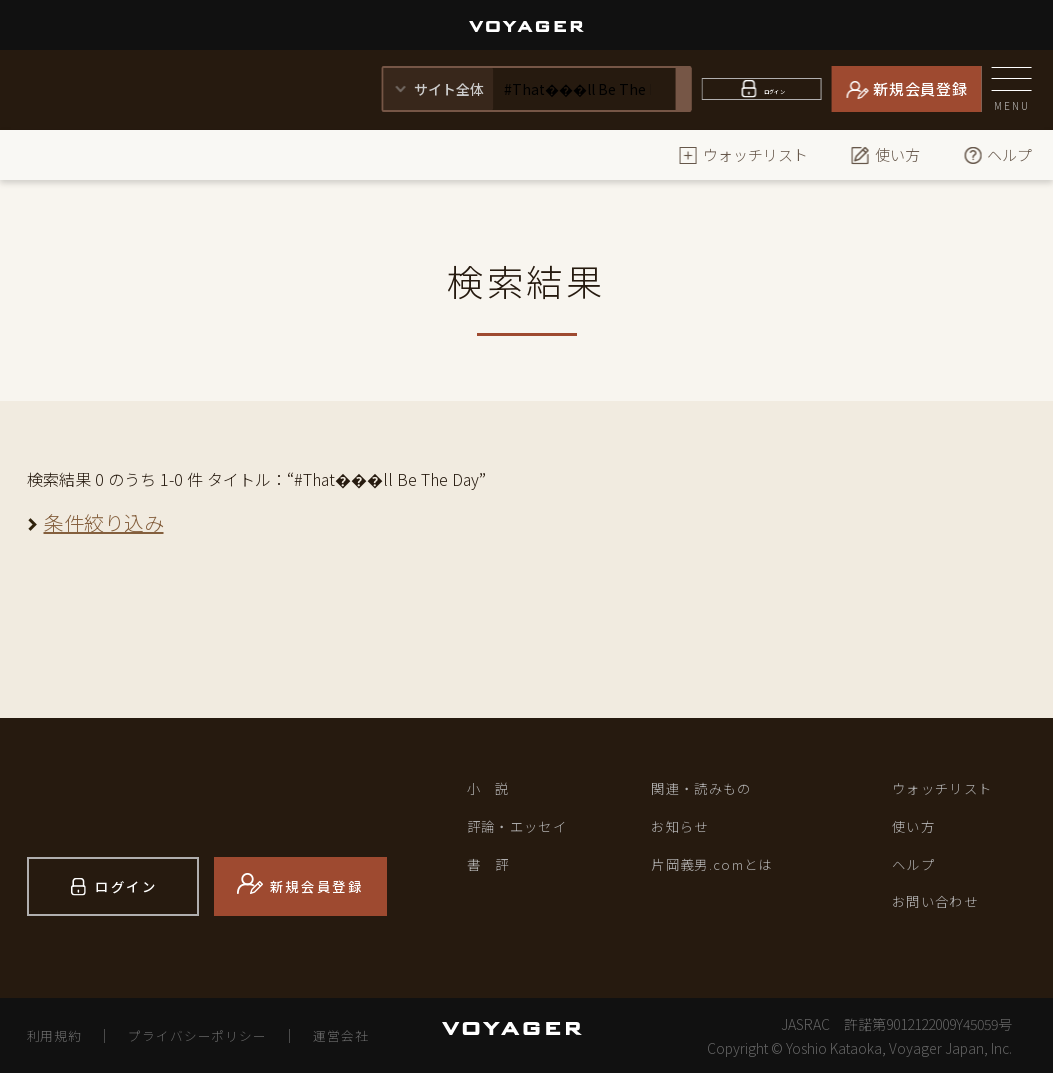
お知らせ (686, 834)
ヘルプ (997, 154)
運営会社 (366, 1048)
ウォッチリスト (743, 154)
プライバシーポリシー (211, 1048)
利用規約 (58, 1048)
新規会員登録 (920, 88)
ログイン (774, 88)
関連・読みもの (712, 791)
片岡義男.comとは (725, 876)
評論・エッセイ (528, 834)
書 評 (493, 876)
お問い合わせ (945, 918)
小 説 (493, 791)
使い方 (885, 154)
